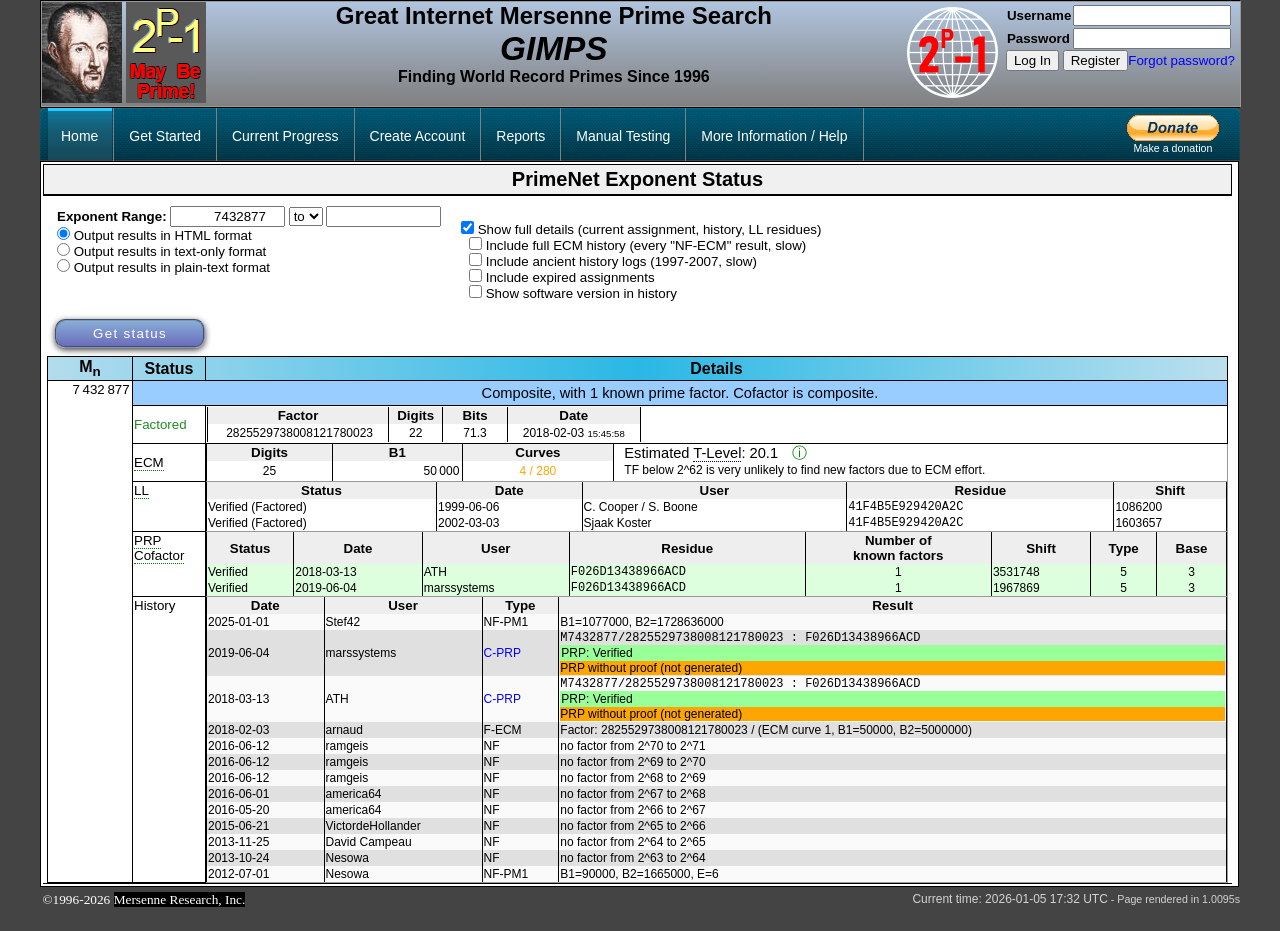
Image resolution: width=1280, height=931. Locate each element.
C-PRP (502, 667)
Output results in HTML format (163, 235)
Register (1096, 60)
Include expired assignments (570, 277)
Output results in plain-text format (172, 267)
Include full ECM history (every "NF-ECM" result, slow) (646, 245)
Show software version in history (581, 293)
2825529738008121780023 (299, 433)
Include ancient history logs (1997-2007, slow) (621, 261)
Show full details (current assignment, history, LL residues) (650, 229)
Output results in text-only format (170, 251)
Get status (130, 333)
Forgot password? (1181, 60)
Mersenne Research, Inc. (180, 917)
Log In (1032, 60)
